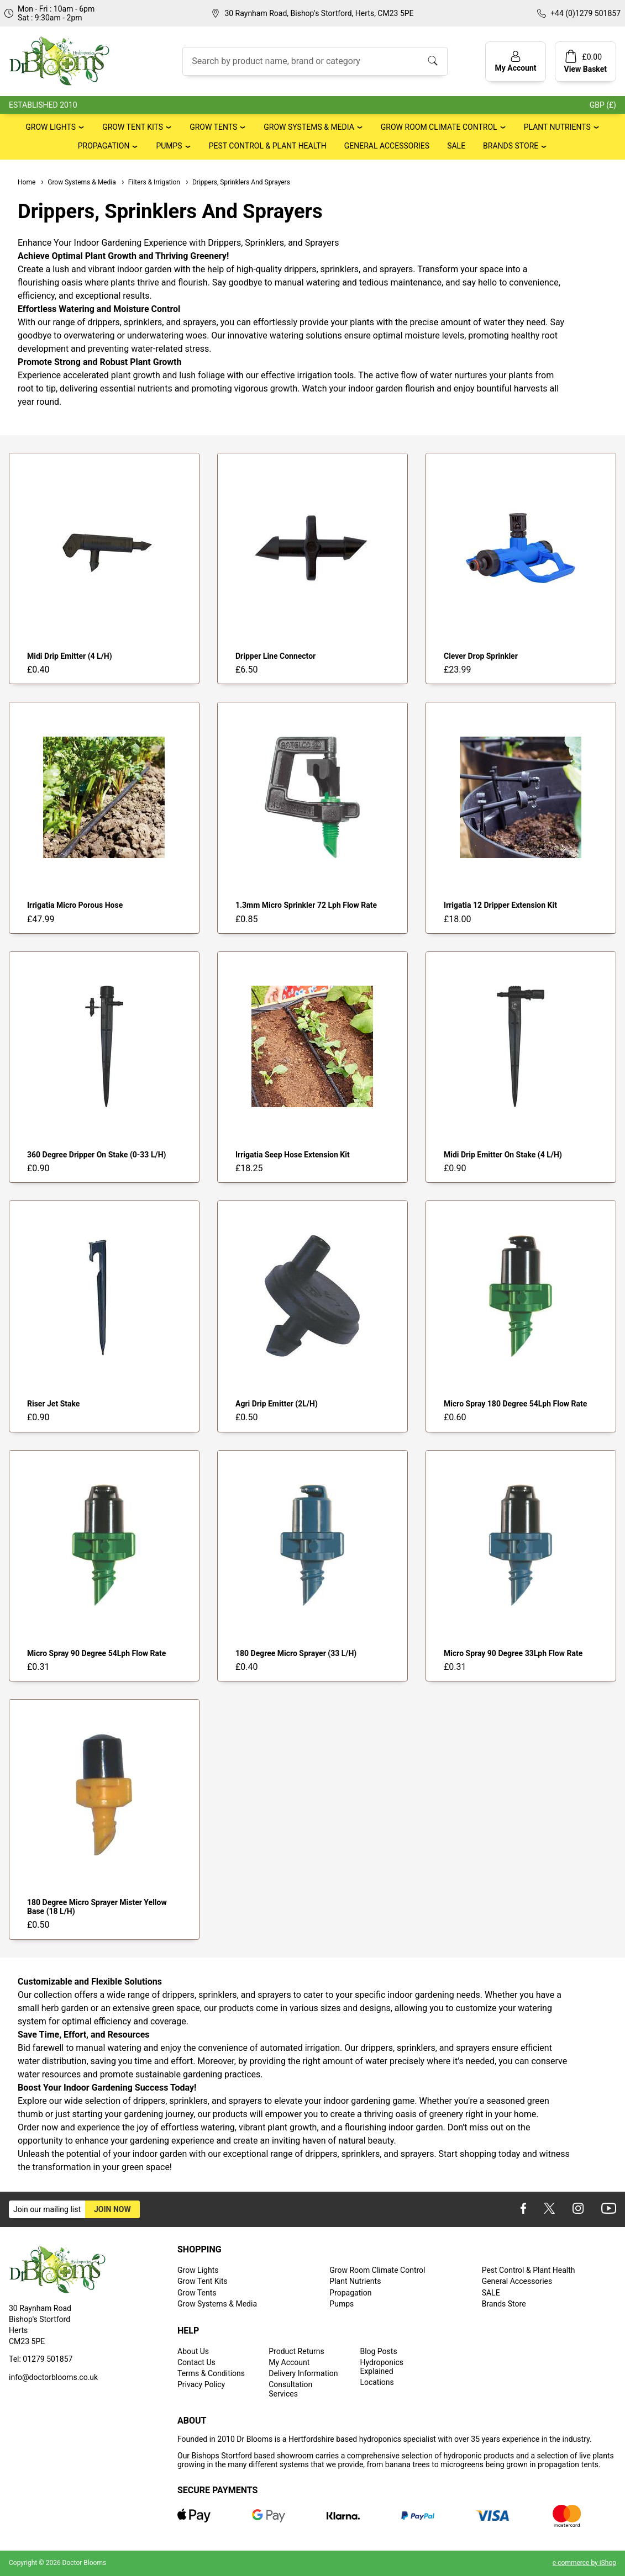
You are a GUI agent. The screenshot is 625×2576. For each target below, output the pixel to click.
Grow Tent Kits (132, 127)
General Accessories (386, 145)
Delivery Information (303, 2373)
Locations (376, 2382)
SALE (456, 145)
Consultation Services (290, 2389)
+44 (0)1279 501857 (585, 13)
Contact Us (196, 2362)
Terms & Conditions (211, 2373)
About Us (193, 2351)
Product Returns (296, 2351)
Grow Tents (213, 127)
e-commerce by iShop (584, 2563)
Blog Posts (378, 2351)
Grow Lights (50, 127)
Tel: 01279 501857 (40, 2359)
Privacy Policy (201, 2384)
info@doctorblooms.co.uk (53, 2377)
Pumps (169, 145)
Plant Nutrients (557, 127)
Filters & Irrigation (150, 182)
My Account (289, 2362)
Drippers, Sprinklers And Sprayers (237, 182)
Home (26, 182)
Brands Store (510, 145)
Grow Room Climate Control (439, 127)
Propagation (104, 145)
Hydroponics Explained (381, 2367)
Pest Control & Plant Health (268, 145)
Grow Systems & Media (309, 127)
